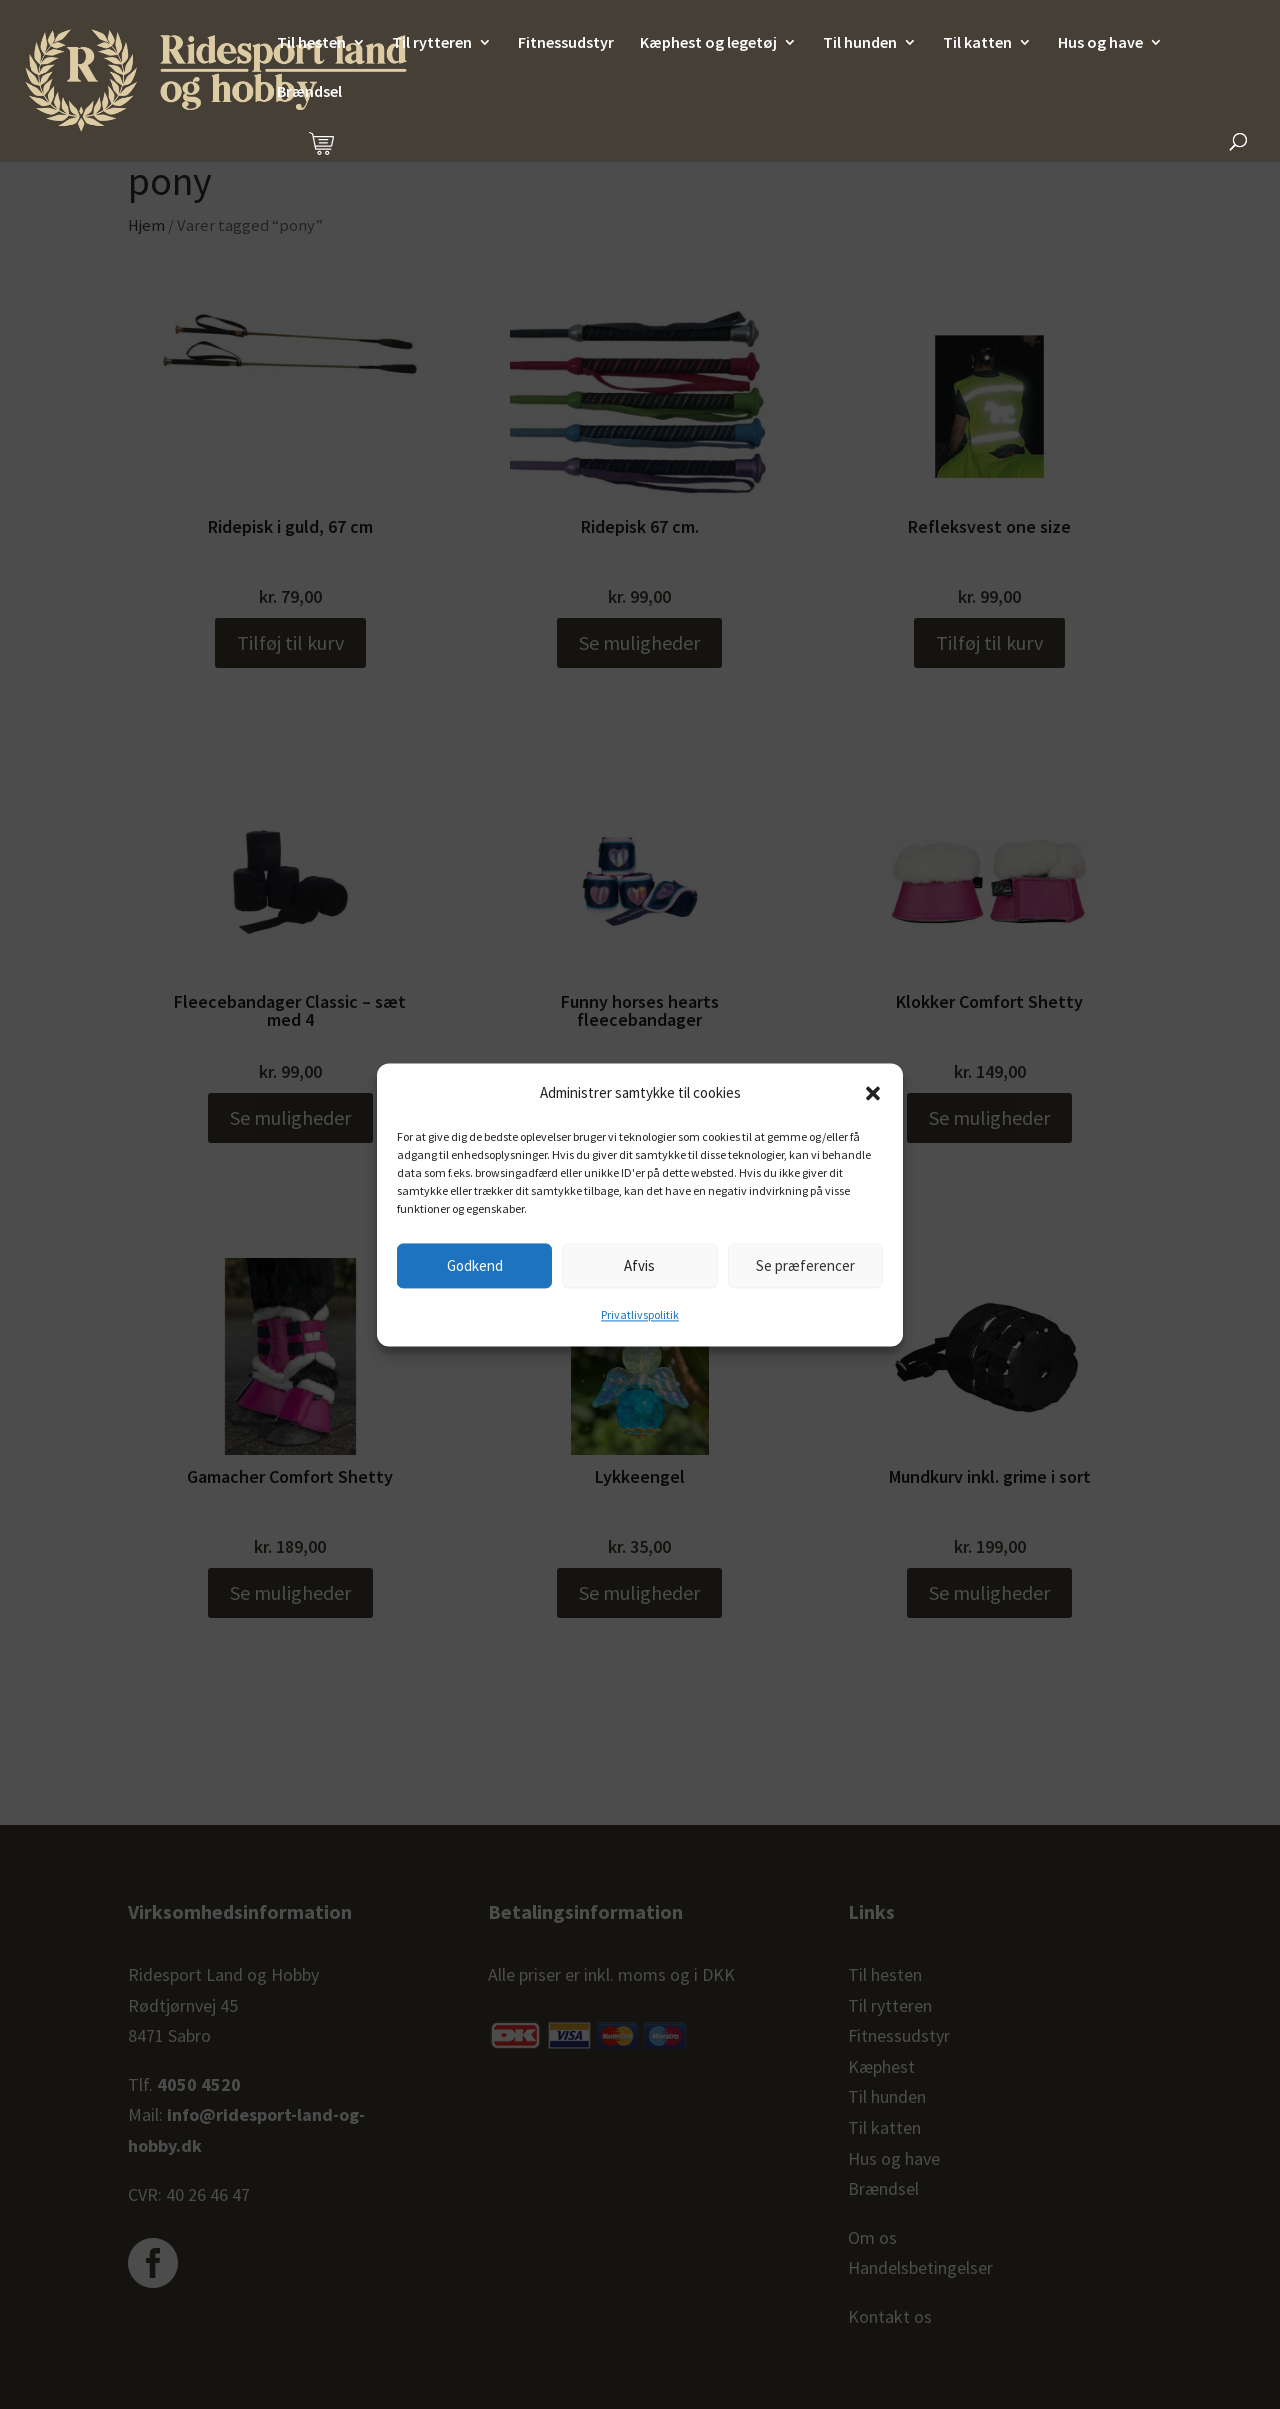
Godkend (475, 1265)
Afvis (639, 1265)
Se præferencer (805, 1265)
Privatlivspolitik (640, 1315)
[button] (873, 1093)
